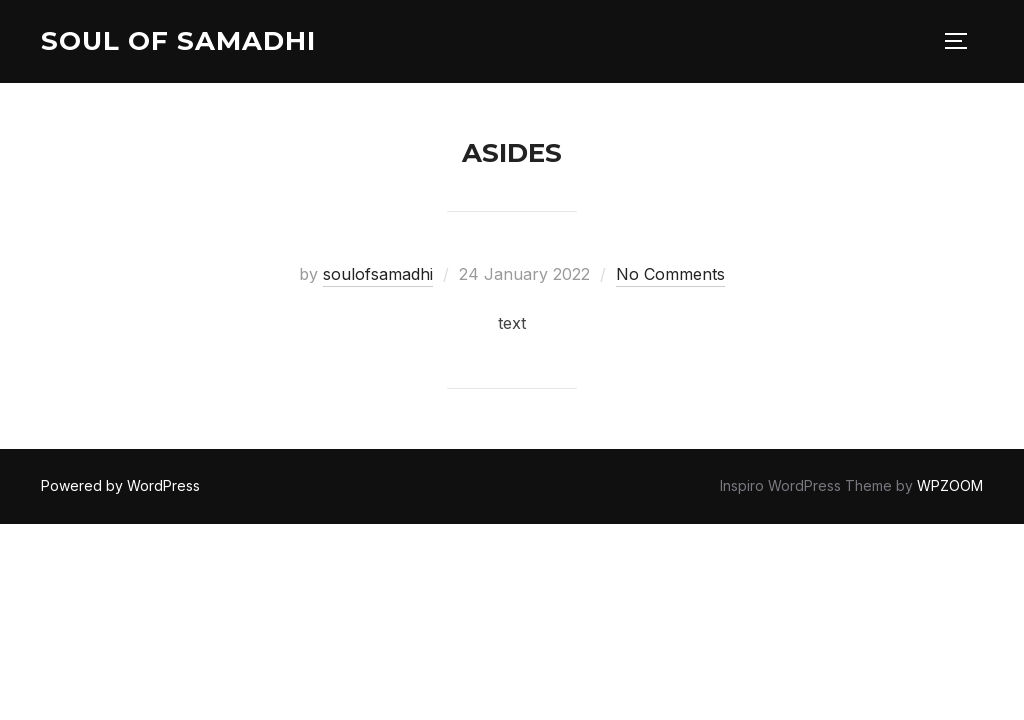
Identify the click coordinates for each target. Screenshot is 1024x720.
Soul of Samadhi (178, 41)
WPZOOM (950, 485)
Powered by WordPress (120, 485)
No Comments (670, 274)
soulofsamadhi (378, 274)
